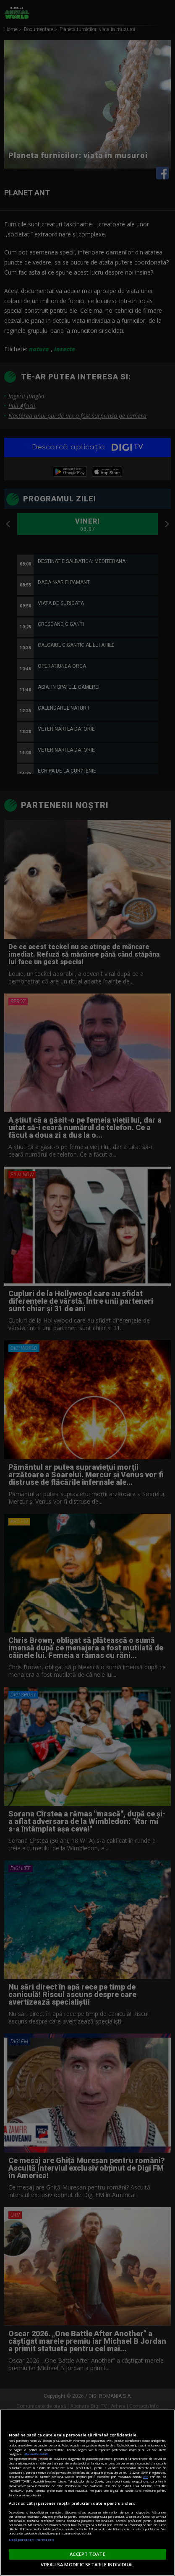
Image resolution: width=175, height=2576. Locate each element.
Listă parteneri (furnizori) (31, 2539)
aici (145, 2477)
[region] (87, 2492)
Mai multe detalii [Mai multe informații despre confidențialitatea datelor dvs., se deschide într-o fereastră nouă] (36, 2454)
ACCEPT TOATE (87, 2554)
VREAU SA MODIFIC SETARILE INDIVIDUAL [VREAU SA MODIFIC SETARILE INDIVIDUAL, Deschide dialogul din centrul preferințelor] (87, 2564)
